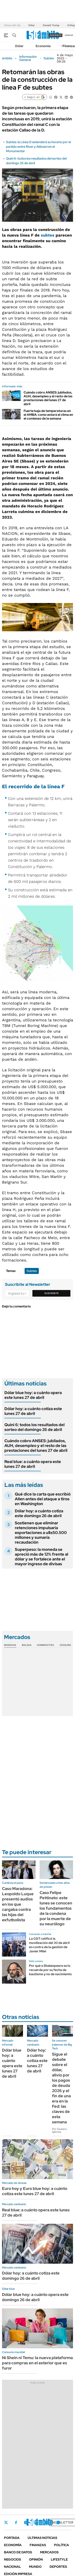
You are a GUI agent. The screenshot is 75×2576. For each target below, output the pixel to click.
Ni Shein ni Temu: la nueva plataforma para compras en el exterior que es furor (37, 2363)
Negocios (12, 2559)
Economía (43, 46)
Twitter (6, 2522)
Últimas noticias (42, 2538)
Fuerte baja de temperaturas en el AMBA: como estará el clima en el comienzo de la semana (48, 415)
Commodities (45, 1645)
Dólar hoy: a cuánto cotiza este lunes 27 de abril (33, 1411)
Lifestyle (59, 2559)
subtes (47, 235)
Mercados (49, 2552)
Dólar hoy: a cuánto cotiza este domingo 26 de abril (39, 1513)
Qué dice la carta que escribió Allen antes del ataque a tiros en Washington (43, 1498)
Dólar (31, 25)
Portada (12, 2538)
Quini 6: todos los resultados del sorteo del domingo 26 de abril (34, 1427)
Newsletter (62, 2522)
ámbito (7, 58)
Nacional (12, 2567)
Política (61, 2545)
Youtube (47, 2522)
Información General (28, 58)
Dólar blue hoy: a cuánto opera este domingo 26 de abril (35, 2297)
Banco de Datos (18, 2552)
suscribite (55, 35)
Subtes (49, 58)
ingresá (69, 35)
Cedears (65, 1645)
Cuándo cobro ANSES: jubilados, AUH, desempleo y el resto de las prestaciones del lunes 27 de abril (48, 398)
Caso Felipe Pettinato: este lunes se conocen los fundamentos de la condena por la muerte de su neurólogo (56, 1908)
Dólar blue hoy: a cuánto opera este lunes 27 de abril (33, 1395)
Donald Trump (51, 25)
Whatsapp (58, 2522)
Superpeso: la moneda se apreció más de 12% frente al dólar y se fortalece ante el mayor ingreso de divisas (41, 1556)
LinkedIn (36, 2522)
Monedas (10, 1645)
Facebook (16, 2522)
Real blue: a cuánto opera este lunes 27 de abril (32, 1464)
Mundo (35, 2567)
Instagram (26, 2522)
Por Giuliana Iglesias (59, 2130)
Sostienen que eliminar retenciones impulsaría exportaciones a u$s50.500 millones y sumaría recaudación (41, 1532)
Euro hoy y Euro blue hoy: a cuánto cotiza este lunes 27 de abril (34, 2191)
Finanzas (38, 2545)
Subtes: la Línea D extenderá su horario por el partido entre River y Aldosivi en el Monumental (38, 146)
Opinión (36, 2559)
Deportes (58, 2567)
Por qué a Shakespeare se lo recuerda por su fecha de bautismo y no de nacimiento (50, 1970)
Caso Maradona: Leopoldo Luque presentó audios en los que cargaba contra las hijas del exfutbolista (18, 1904)
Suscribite (51, 1293)
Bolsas (26, 1645)
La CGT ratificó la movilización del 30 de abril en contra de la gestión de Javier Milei (49, 1945)
